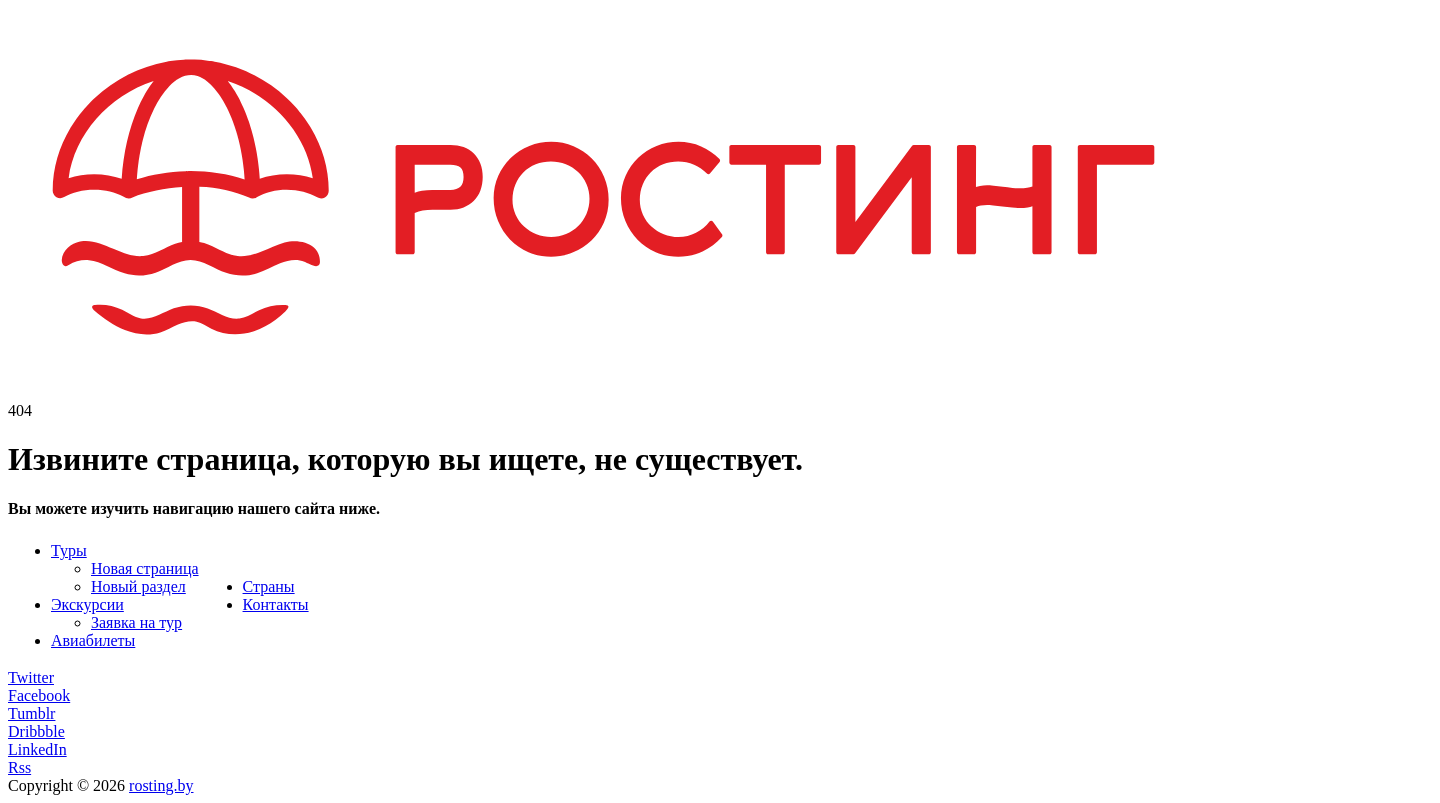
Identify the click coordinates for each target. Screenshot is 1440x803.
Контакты (276, 604)
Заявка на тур (136, 622)
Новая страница (145, 568)
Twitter (31, 677)
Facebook (39, 695)
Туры (69, 550)
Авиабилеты (93, 640)
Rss (19, 767)
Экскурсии (87, 604)
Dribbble (36, 731)
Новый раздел (138, 586)
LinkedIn (37, 749)
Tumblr (31, 713)
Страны (269, 586)
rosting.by (161, 785)
